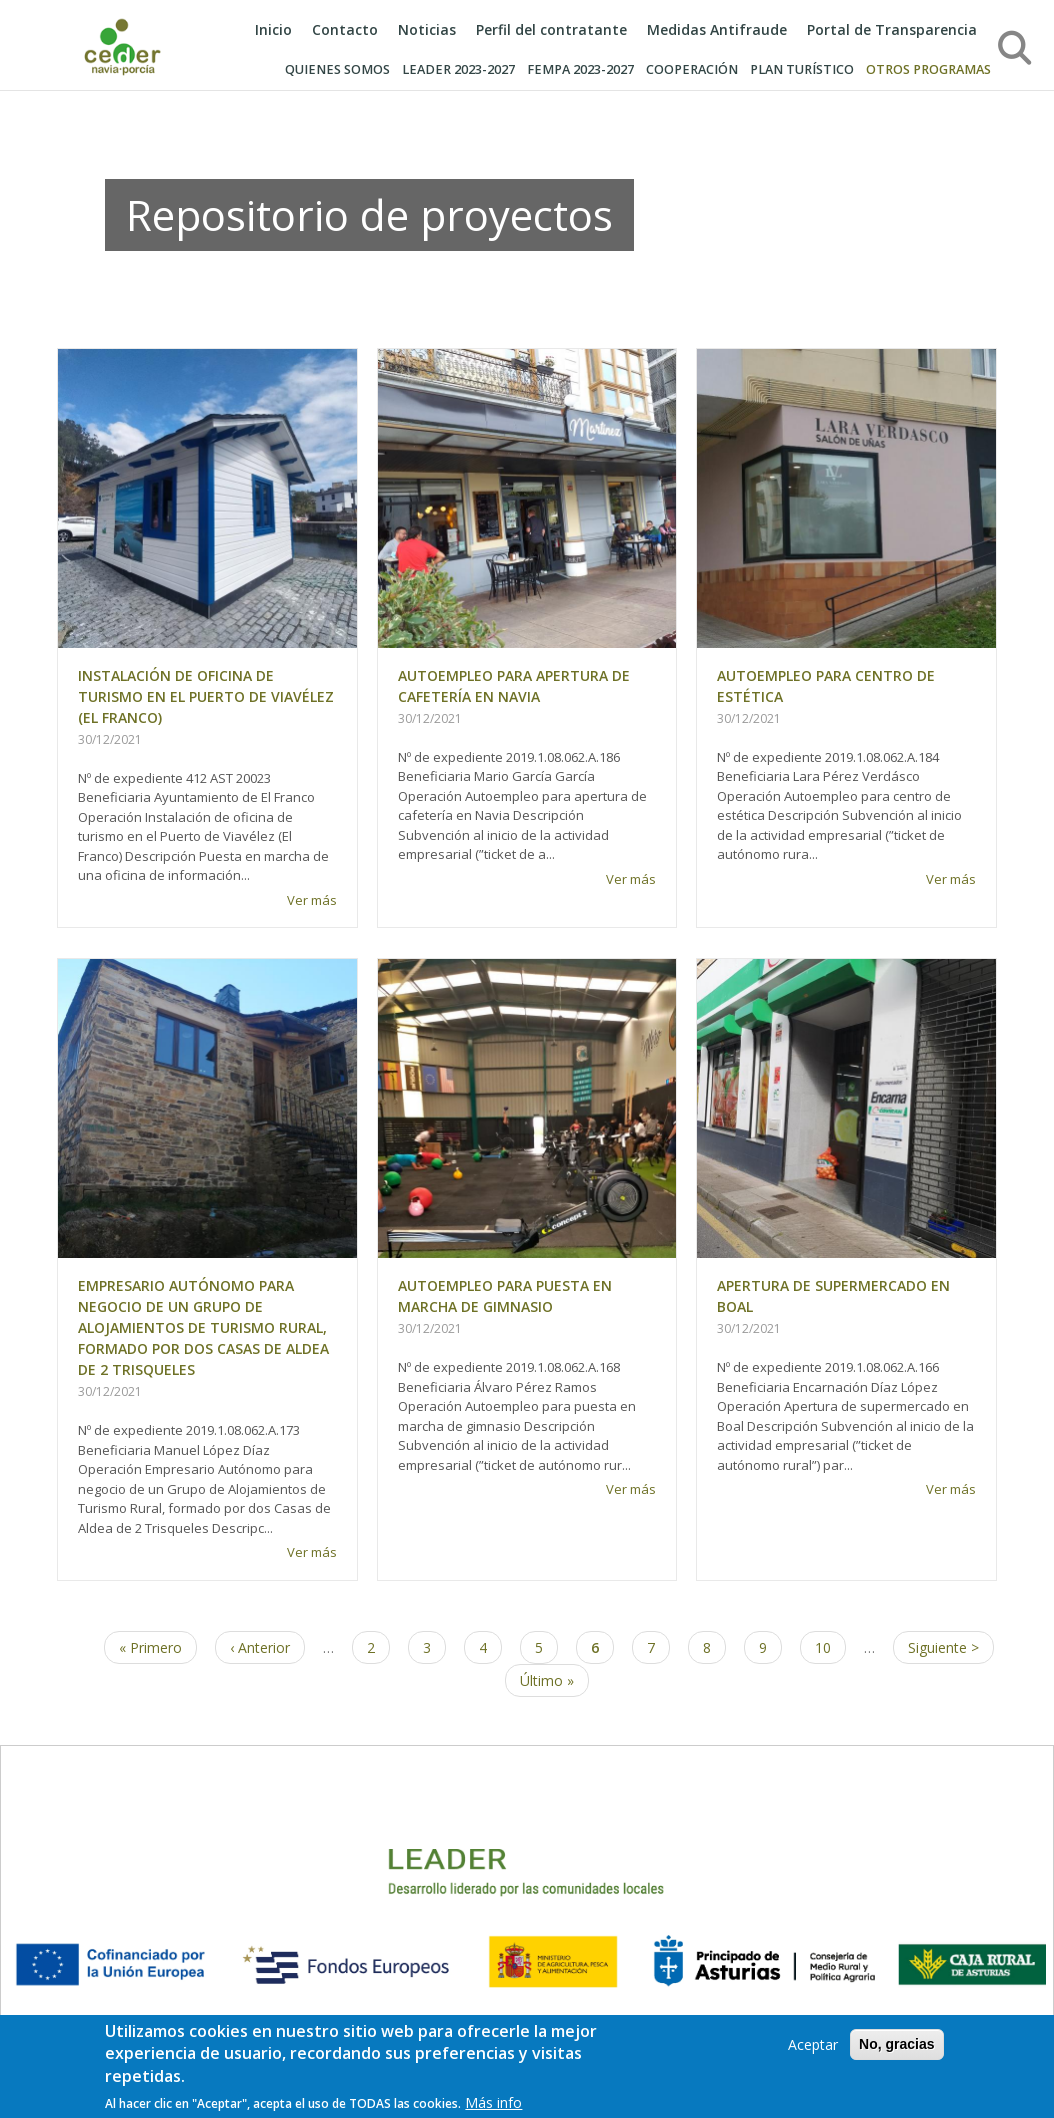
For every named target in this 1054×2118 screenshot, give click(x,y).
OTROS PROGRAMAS (928, 69)
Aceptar (813, 2049)
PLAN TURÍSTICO (802, 69)
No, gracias (896, 2049)
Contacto (345, 29)
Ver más (312, 900)
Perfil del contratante (551, 29)
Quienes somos (337, 69)
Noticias (427, 29)
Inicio (273, 29)
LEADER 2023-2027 (458, 69)
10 (830, 1647)
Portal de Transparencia (892, 29)
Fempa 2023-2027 (580, 69)
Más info (493, 2107)
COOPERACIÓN (692, 69)
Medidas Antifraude (717, 29)
